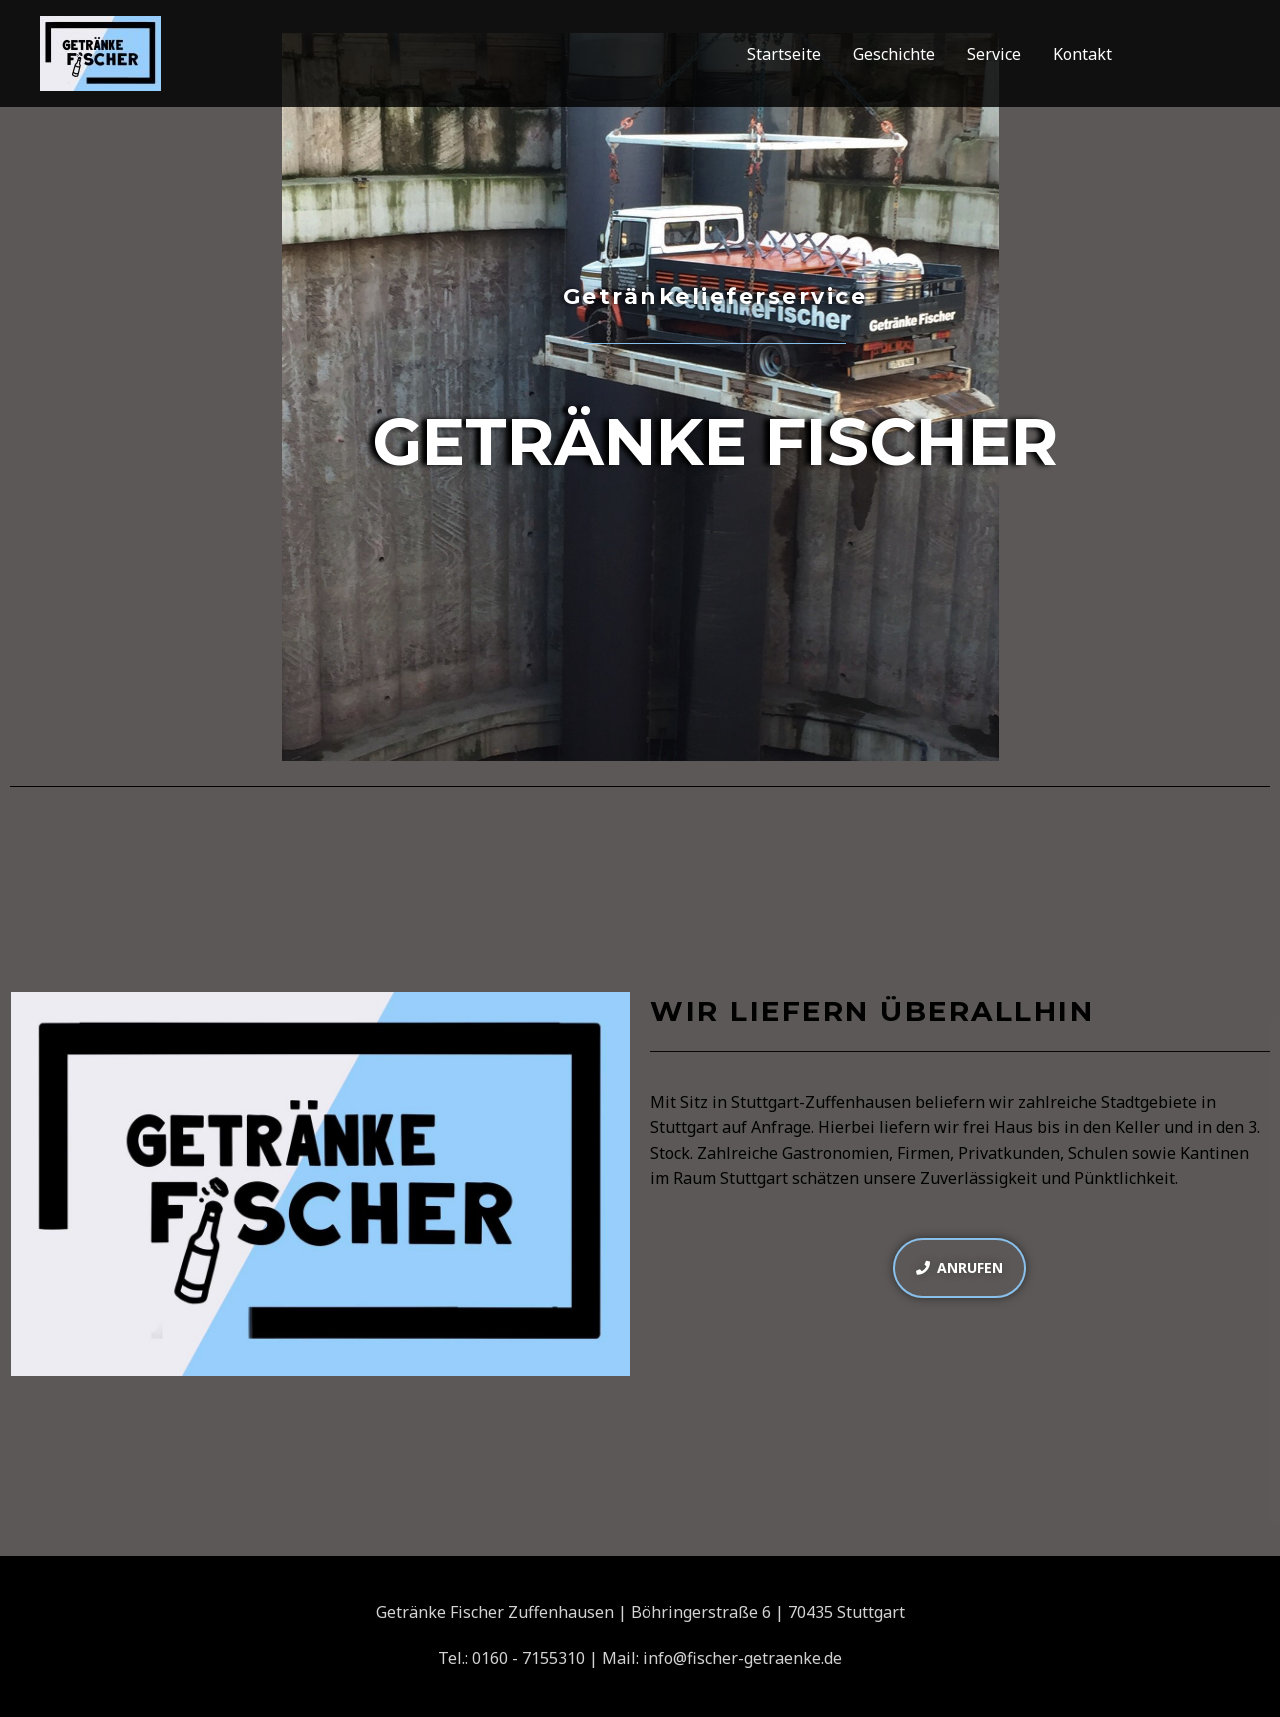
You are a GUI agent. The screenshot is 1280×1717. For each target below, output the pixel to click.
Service (994, 54)
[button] (959, 1268)
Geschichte (894, 54)
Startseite (784, 54)
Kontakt (1082, 54)
